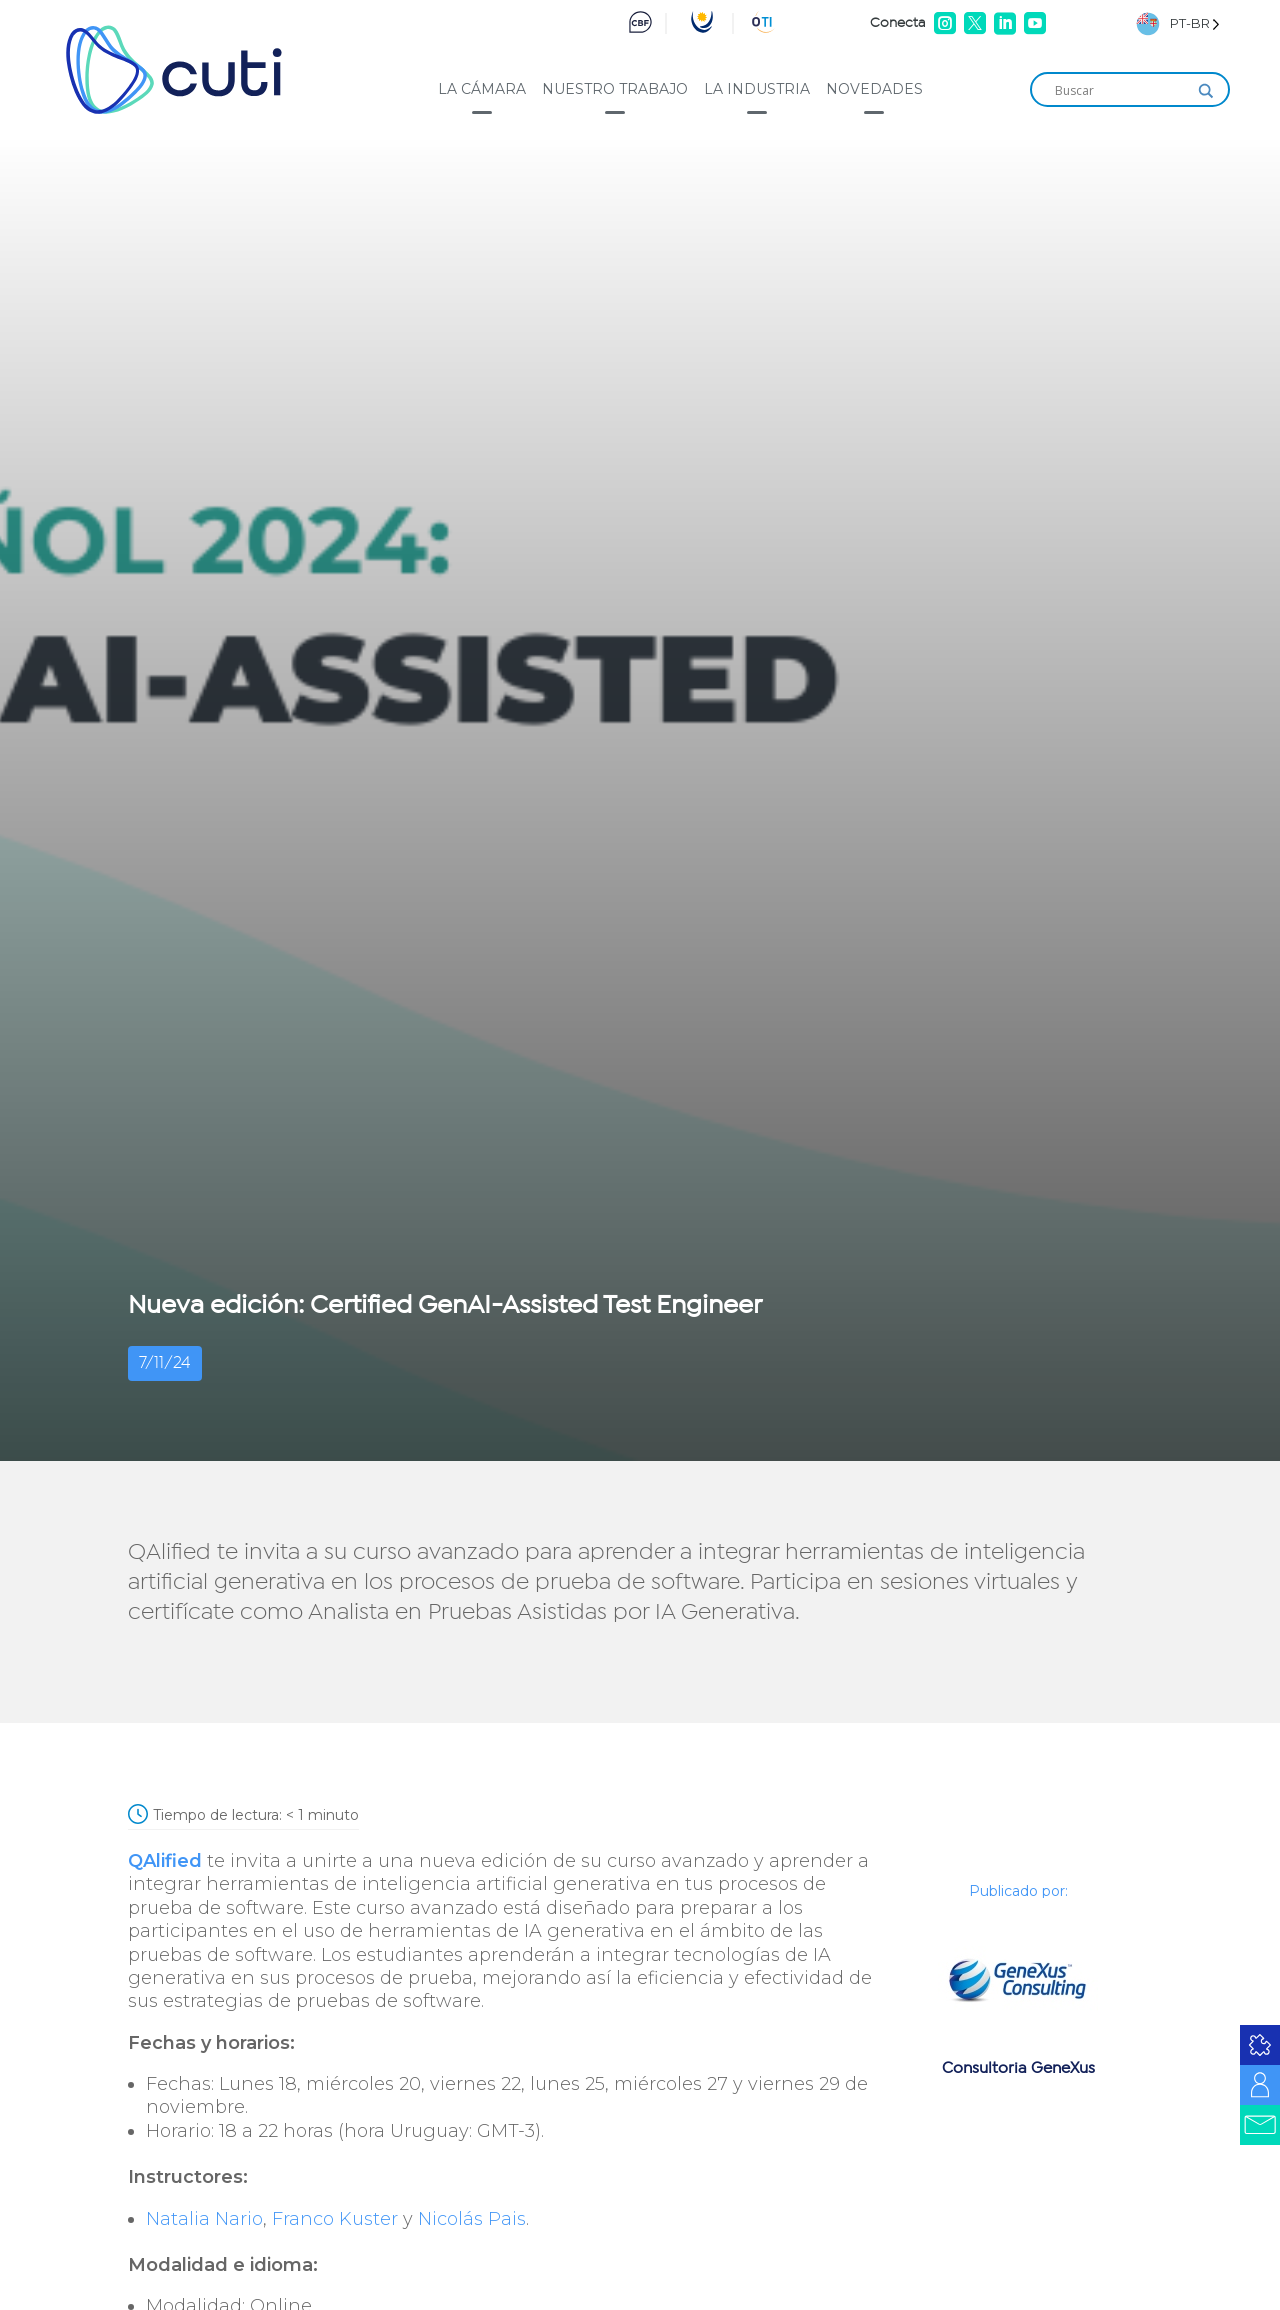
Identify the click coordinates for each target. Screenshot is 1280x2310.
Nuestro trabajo (615, 89)
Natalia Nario (204, 2219)
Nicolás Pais (472, 2219)
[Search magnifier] (1206, 91)
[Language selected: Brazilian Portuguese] (1178, 23)
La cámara (482, 89)
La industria (757, 89)
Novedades (874, 89)
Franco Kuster (335, 2219)
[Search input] (1121, 91)
